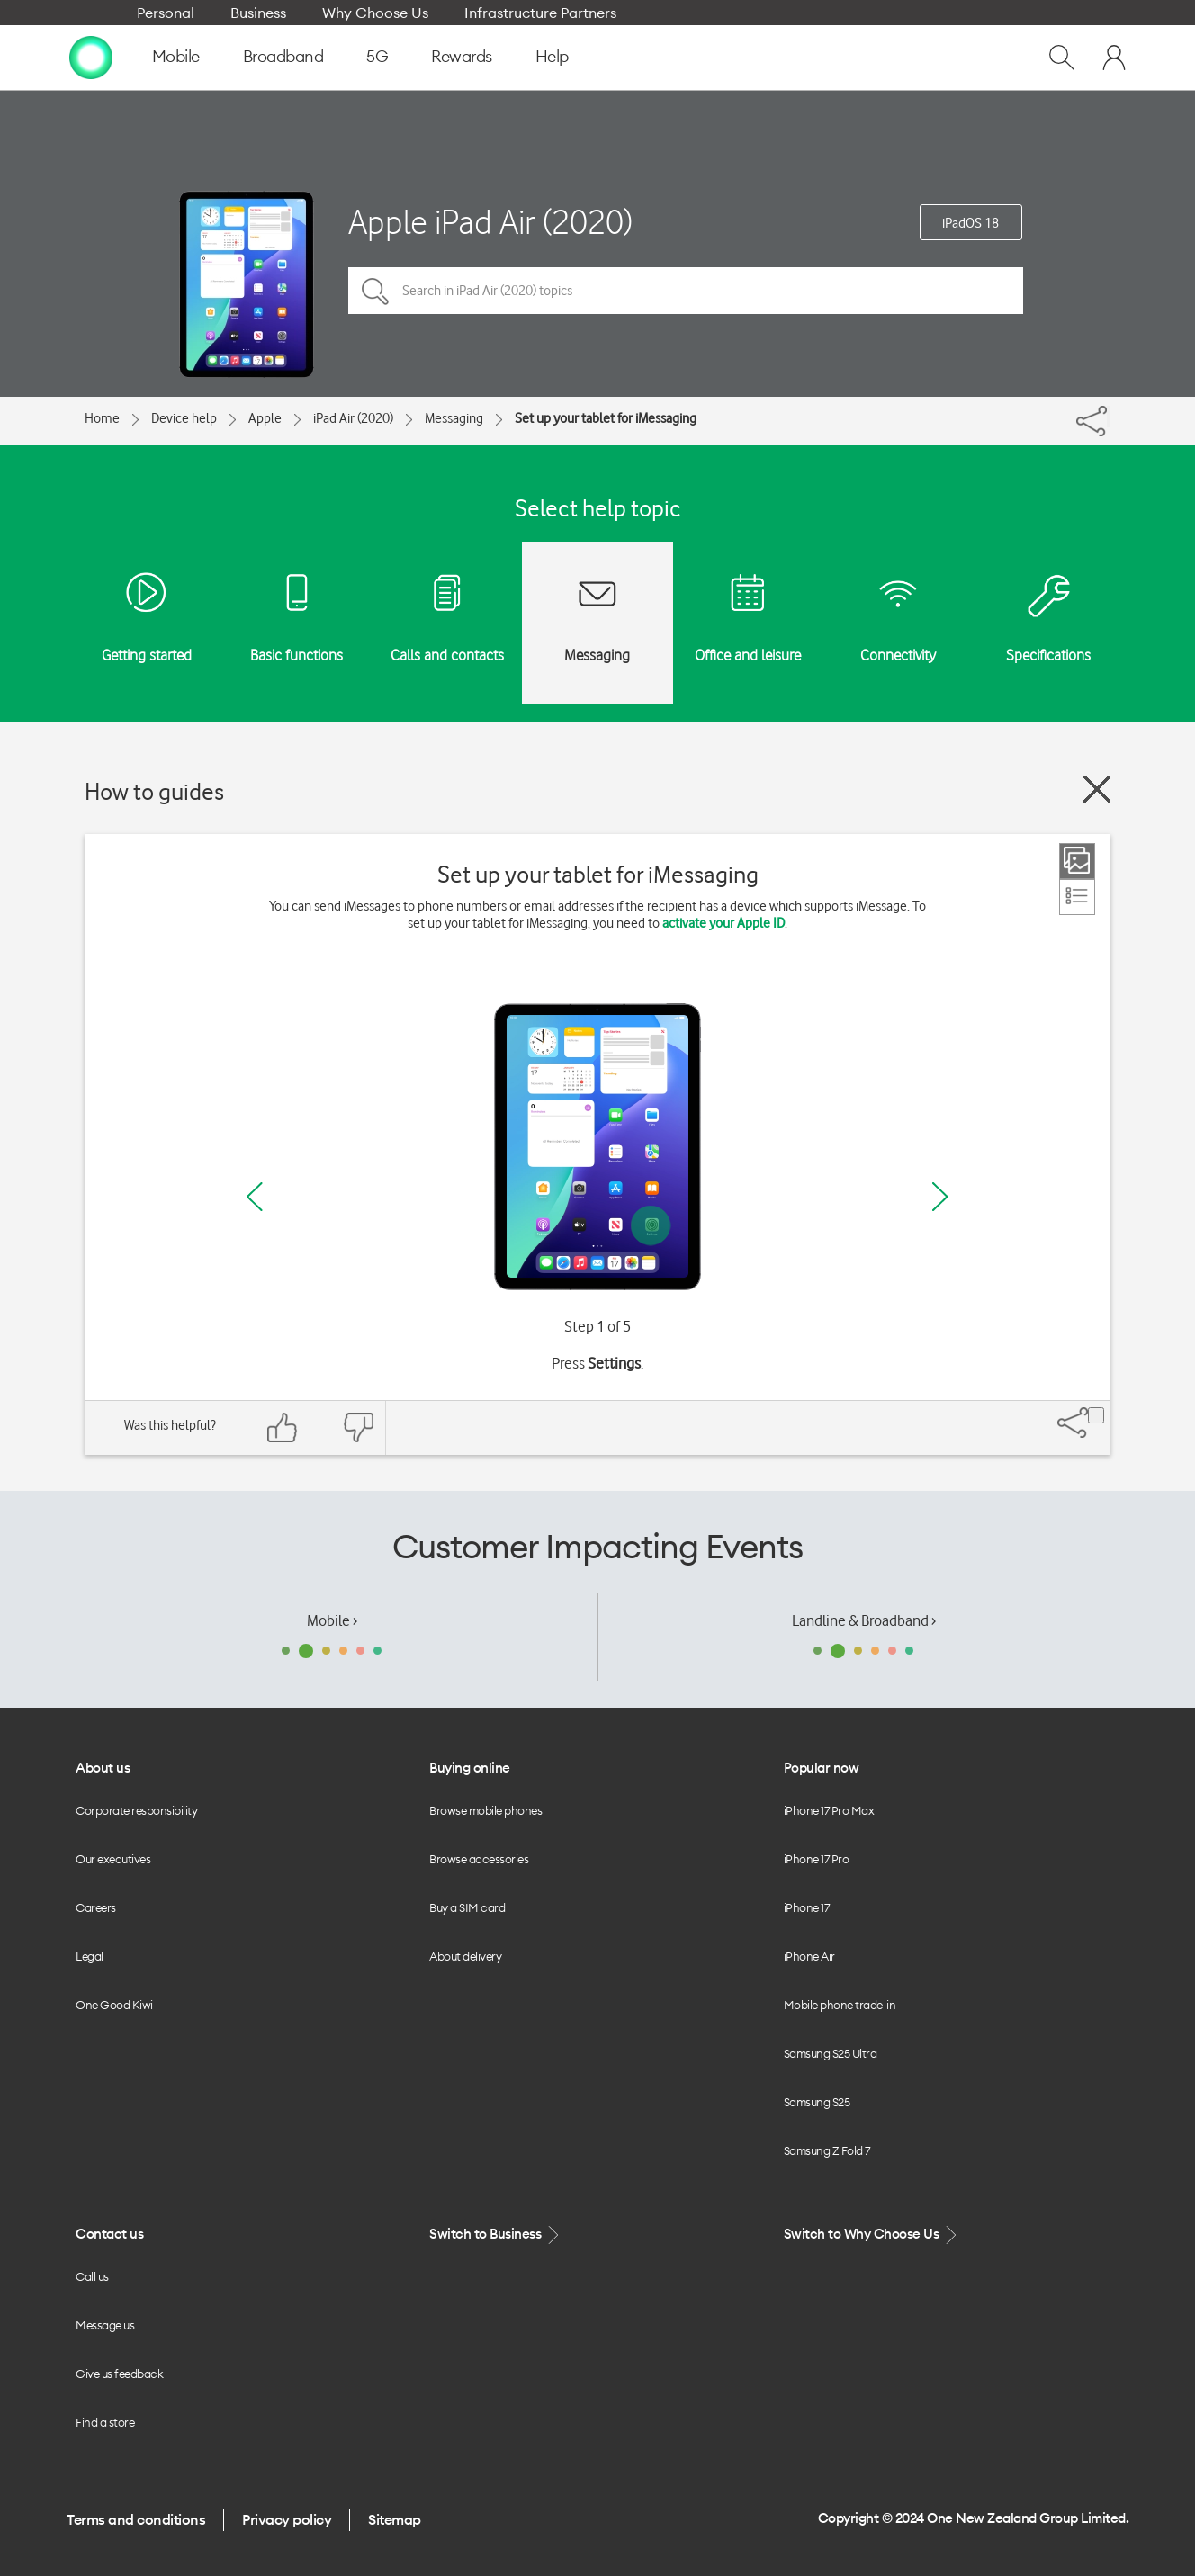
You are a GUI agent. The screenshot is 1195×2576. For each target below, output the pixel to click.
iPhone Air (809, 1956)
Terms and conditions (136, 2519)
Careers (96, 1907)
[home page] (90, 57)
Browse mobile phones (485, 1810)
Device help (184, 418)
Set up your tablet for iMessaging (605, 418)
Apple (265, 418)
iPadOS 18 (970, 223)
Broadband (283, 56)
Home (102, 418)
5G (377, 56)
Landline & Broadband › (864, 1620)
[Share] (1108, 416)
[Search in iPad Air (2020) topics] (685, 290)
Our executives (113, 1859)
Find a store (105, 2422)
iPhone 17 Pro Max (829, 1810)
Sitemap (394, 2519)
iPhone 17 (807, 1907)
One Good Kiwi (114, 2004)
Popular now (821, 1767)
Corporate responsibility (136, 1810)
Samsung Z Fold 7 (827, 2150)
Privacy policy (286, 2519)
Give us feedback (119, 2373)
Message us (105, 2325)
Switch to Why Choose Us (872, 2234)
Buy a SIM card (467, 1907)
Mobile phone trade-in (840, 2004)
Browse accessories (478, 1859)
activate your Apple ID (723, 923)
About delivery (465, 1956)
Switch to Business (495, 2234)
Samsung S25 (817, 2102)
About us (103, 1767)
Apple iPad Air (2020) (490, 222)
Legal (89, 1956)
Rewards (461, 56)
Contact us (109, 2233)
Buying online (469, 1767)
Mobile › (332, 1620)
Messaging (454, 418)
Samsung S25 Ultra (830, 2053)
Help (552, 56)
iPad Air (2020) (353, 418)
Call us (92, 2276)
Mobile (176, 56)
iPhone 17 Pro (816, 1859)
